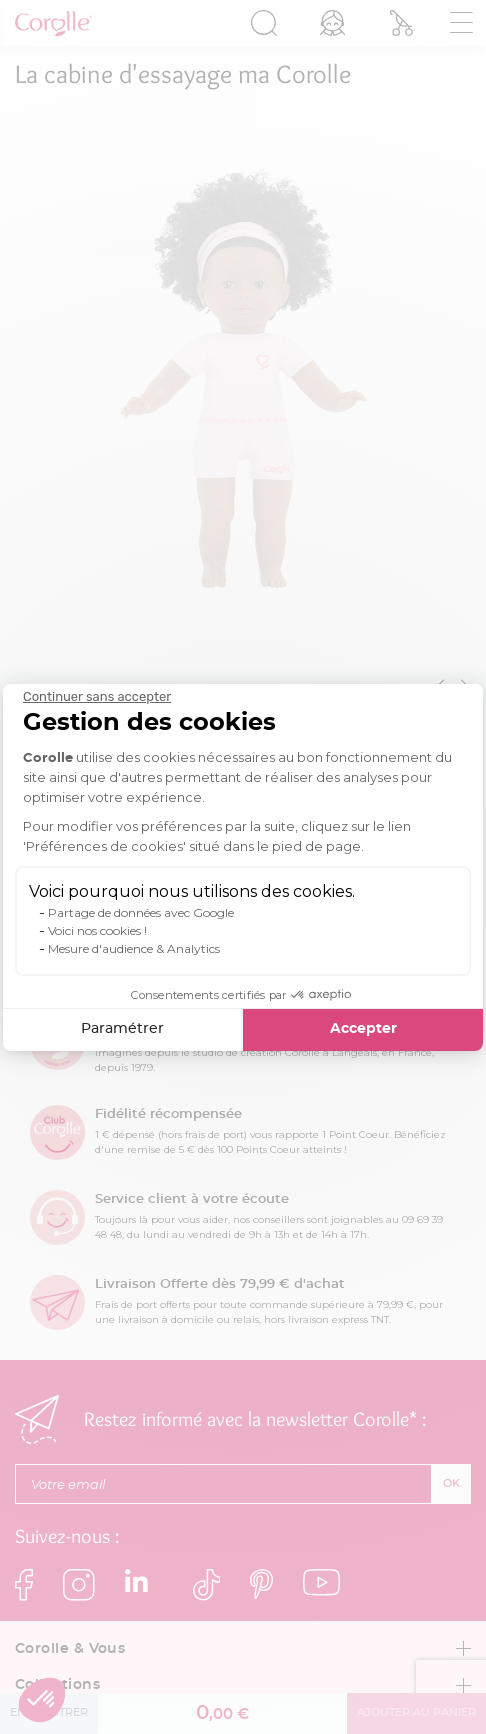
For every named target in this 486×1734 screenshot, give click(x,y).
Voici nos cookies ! (97, 930)
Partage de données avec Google (141, 912)
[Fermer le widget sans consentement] (97, 697)
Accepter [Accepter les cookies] (363, 1029)
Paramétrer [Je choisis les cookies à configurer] (122, 1029)
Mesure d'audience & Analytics (134, 948)
